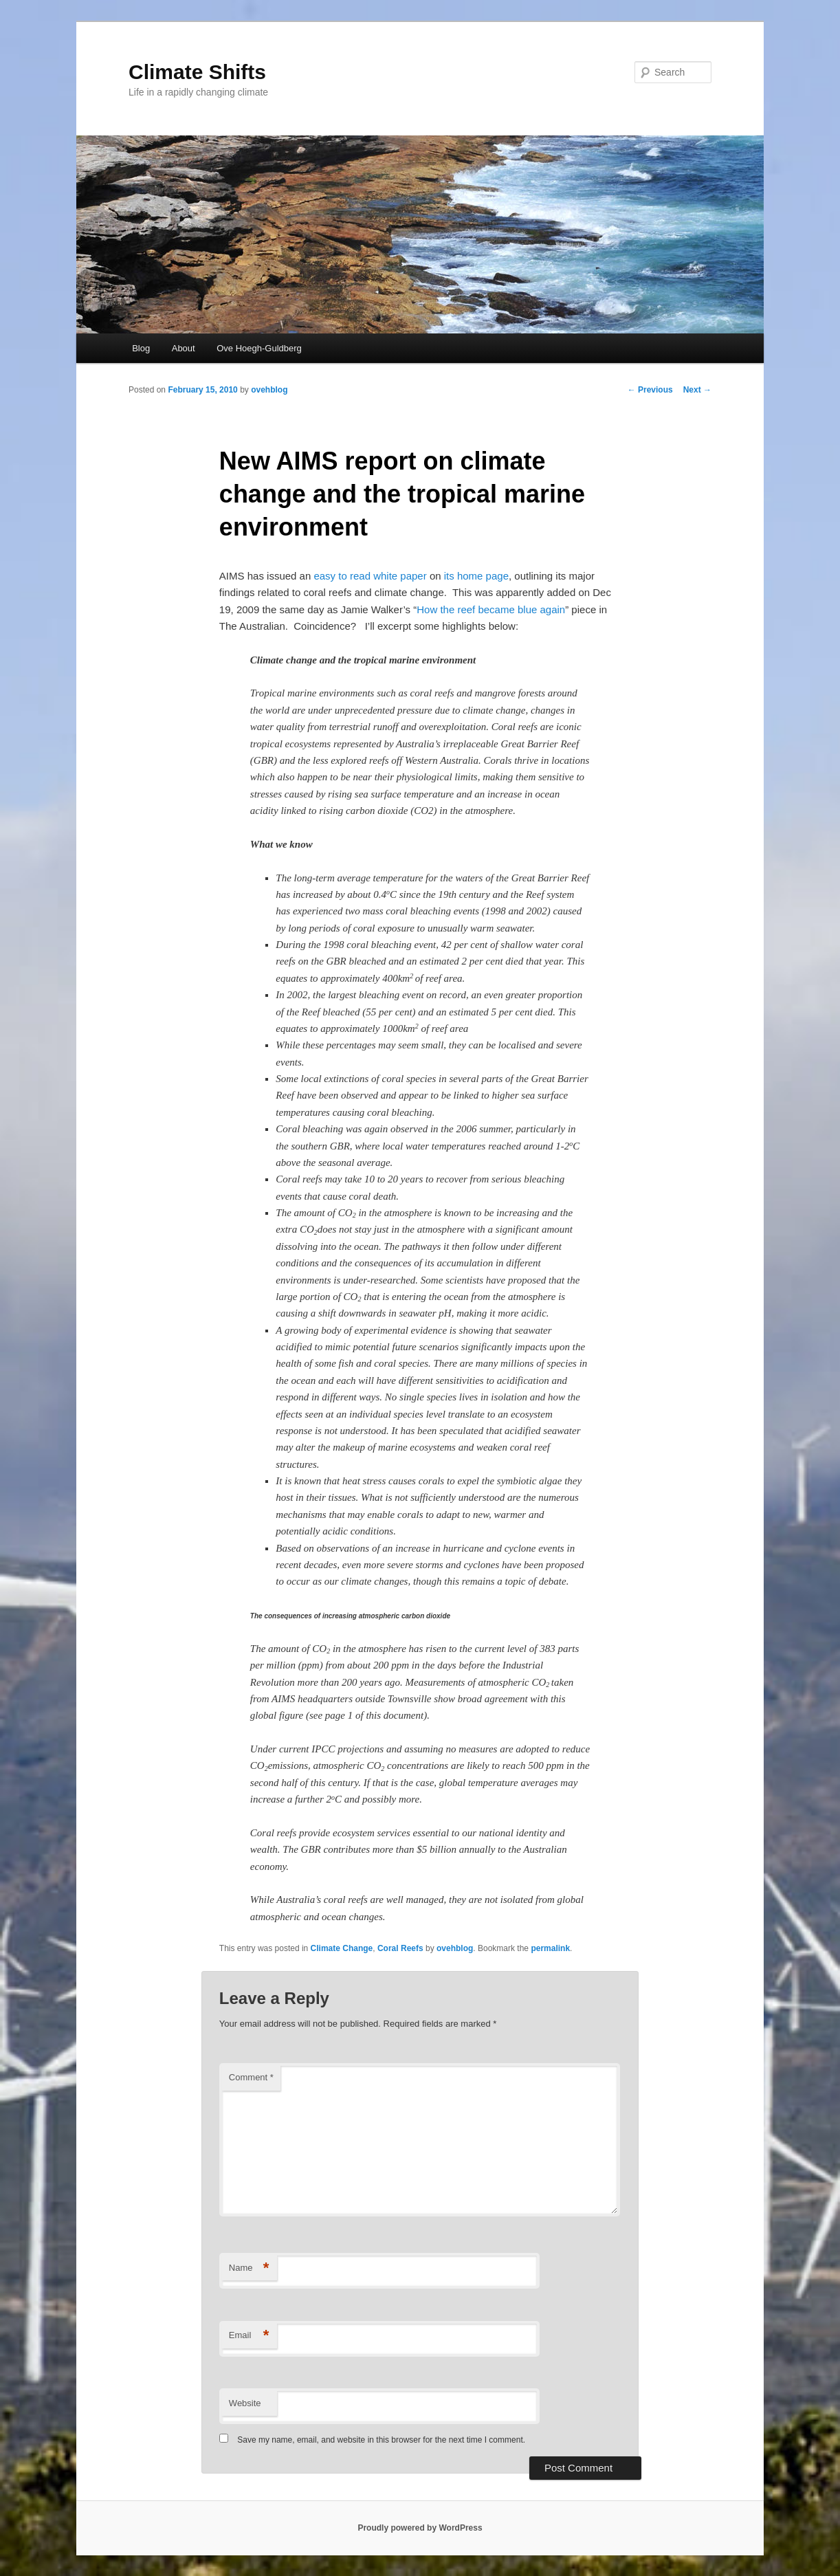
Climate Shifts (197, 71)
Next (697, 390)
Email (249, 2336)
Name (249, 2268)
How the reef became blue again (491, 609)
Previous (650, 390)
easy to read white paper (369, 576)
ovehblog (269, 390)
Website (245, 2403)
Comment (251, 2077)
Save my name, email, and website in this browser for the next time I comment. (381, 2440)
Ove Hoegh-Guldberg (259, 348)
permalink (550, 1948)
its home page (476, 576)
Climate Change (342, 1948)
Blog (141, 348)
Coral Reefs (400, 1948)
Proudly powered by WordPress (419, 2528)
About (183, 348)
